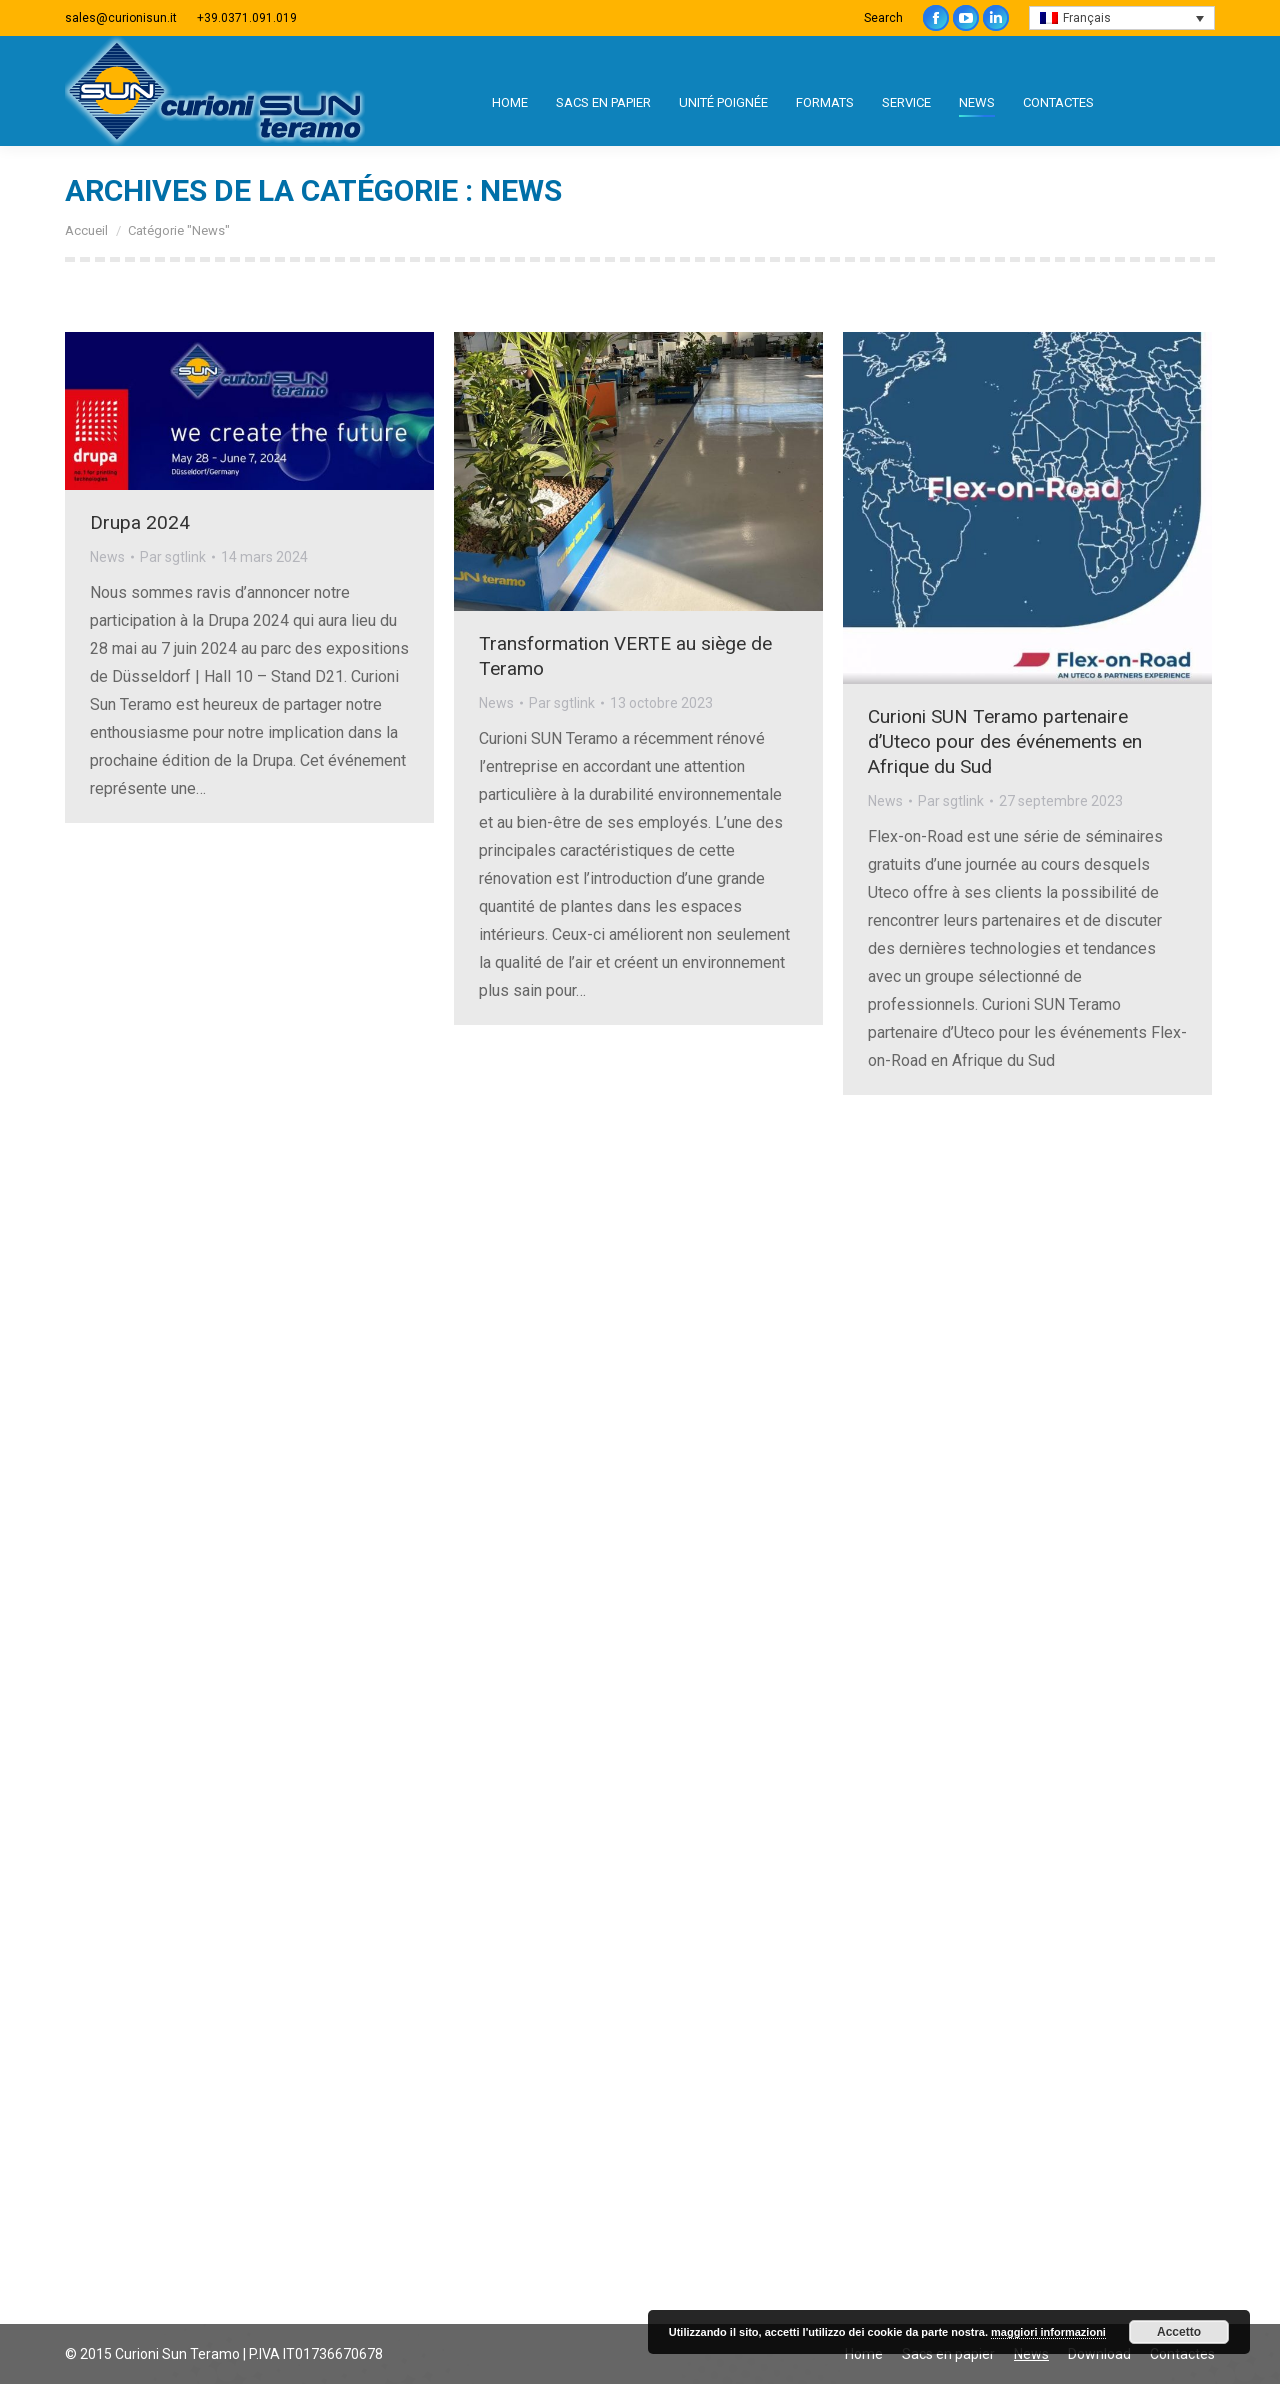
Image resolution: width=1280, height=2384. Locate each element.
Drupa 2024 (140, 522)
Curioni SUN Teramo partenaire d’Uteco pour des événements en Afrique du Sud (1005, 741)
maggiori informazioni (1048, 2332)
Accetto (1179, 2332)
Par (173, 557)
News (107, 557)
